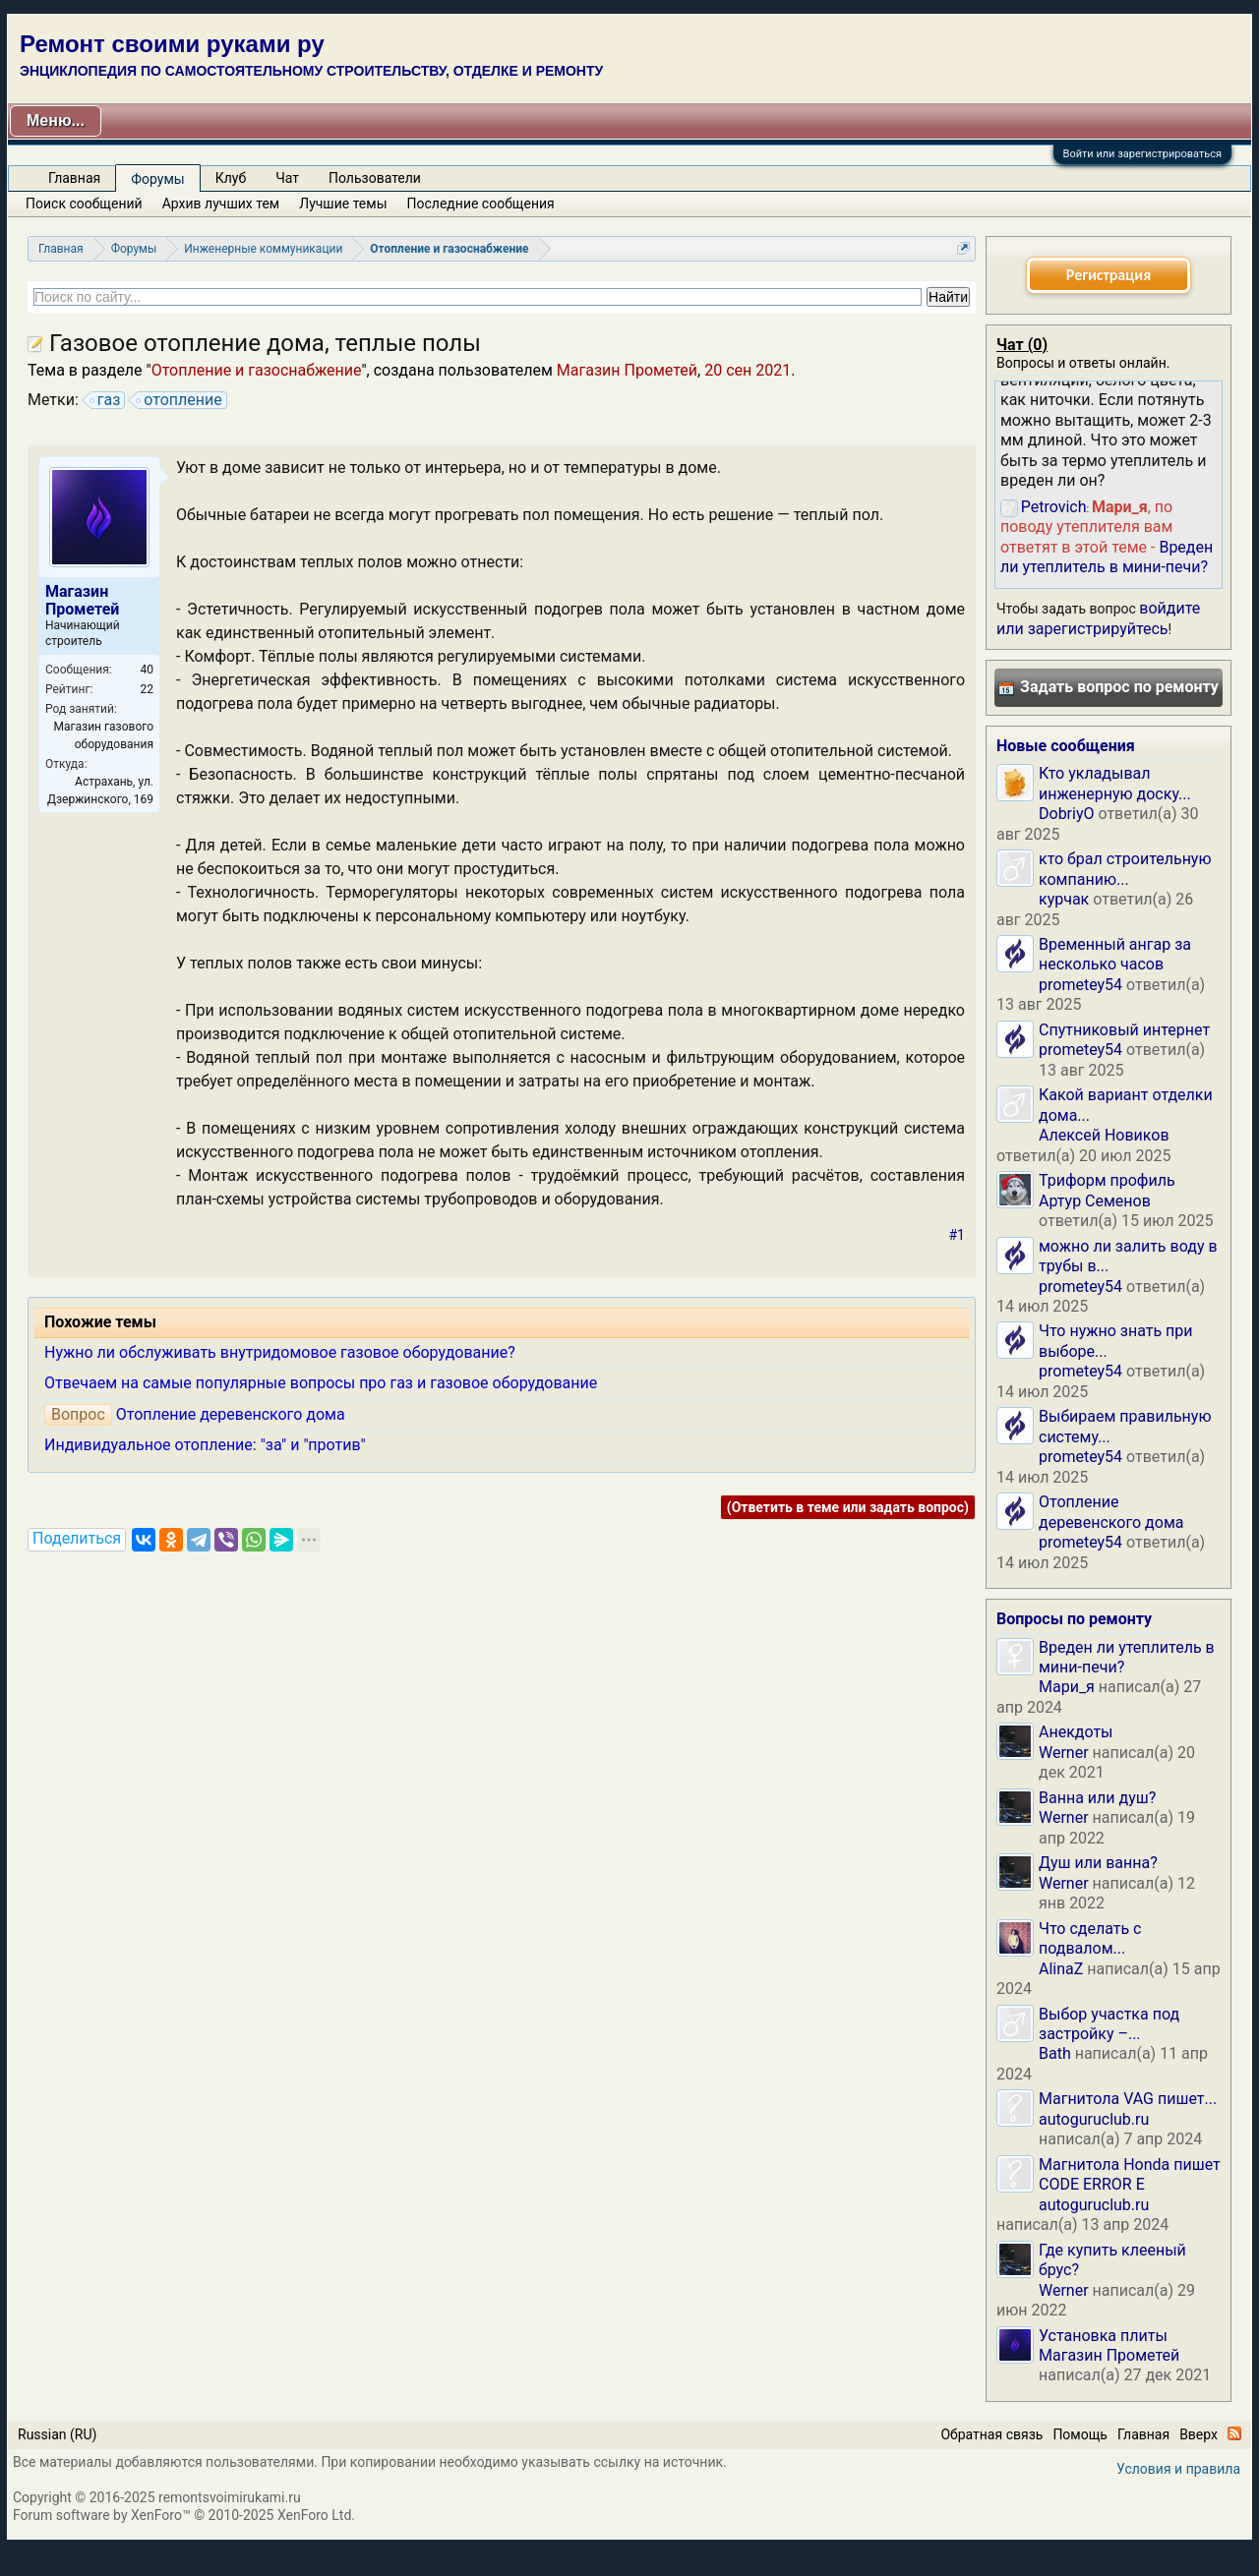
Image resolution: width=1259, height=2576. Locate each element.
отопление (179, 400)
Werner (1064, 1752)
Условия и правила (1178, 2469)
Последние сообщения (481, 203)
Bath (1055, 2053)
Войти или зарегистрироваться (1142, 153)
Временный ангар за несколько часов (1115, 954)
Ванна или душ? (1097, 1797)
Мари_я (1067, 1686)
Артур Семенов (1095, 1201)
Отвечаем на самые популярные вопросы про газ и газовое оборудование (320, 1383)
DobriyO (1067, 813)
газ (106, 400)
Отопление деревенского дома (230, 1414)
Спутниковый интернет (1124, 1030)
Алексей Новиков (1104, 1135)
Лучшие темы (343, 203)
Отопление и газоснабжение (256, 370)
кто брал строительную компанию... (1125, 868)
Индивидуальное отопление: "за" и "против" (205, 1444)
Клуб (230, 178)
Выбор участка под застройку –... (1109, 2024)
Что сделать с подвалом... (1090, 1938)
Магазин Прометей (627, 370)
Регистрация (1108, 274)
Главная (74, 178)
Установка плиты (1103, 2335)
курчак (1064, 899)
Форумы (157, 179)
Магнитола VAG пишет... (1128, 2098)
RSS (1234, 2433)
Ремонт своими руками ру (172, 43)
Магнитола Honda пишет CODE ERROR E (1130, 2174)
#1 (957, 1235)
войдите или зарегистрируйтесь (1098, 618)
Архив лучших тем (221, 203)
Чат (287, 178)
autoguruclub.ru (1094, 2119)
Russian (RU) (57, 2434)
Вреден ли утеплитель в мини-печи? (1106, 557)
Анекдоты (1076, 1732)
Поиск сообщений (84, 203)
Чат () (1022, 344)
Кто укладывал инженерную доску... (1115, 783)
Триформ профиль (1107, 1180)
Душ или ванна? (1098, 1862)
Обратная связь (991, 2434)
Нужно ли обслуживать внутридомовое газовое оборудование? (279, 1352)
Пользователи (375, 178)
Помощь (1080, 2434)
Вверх (1198, 2434)
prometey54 (1080, 984)
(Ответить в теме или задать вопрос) (848, 1507)
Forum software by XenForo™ (184, 2515)
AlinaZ (1061, 1969)
